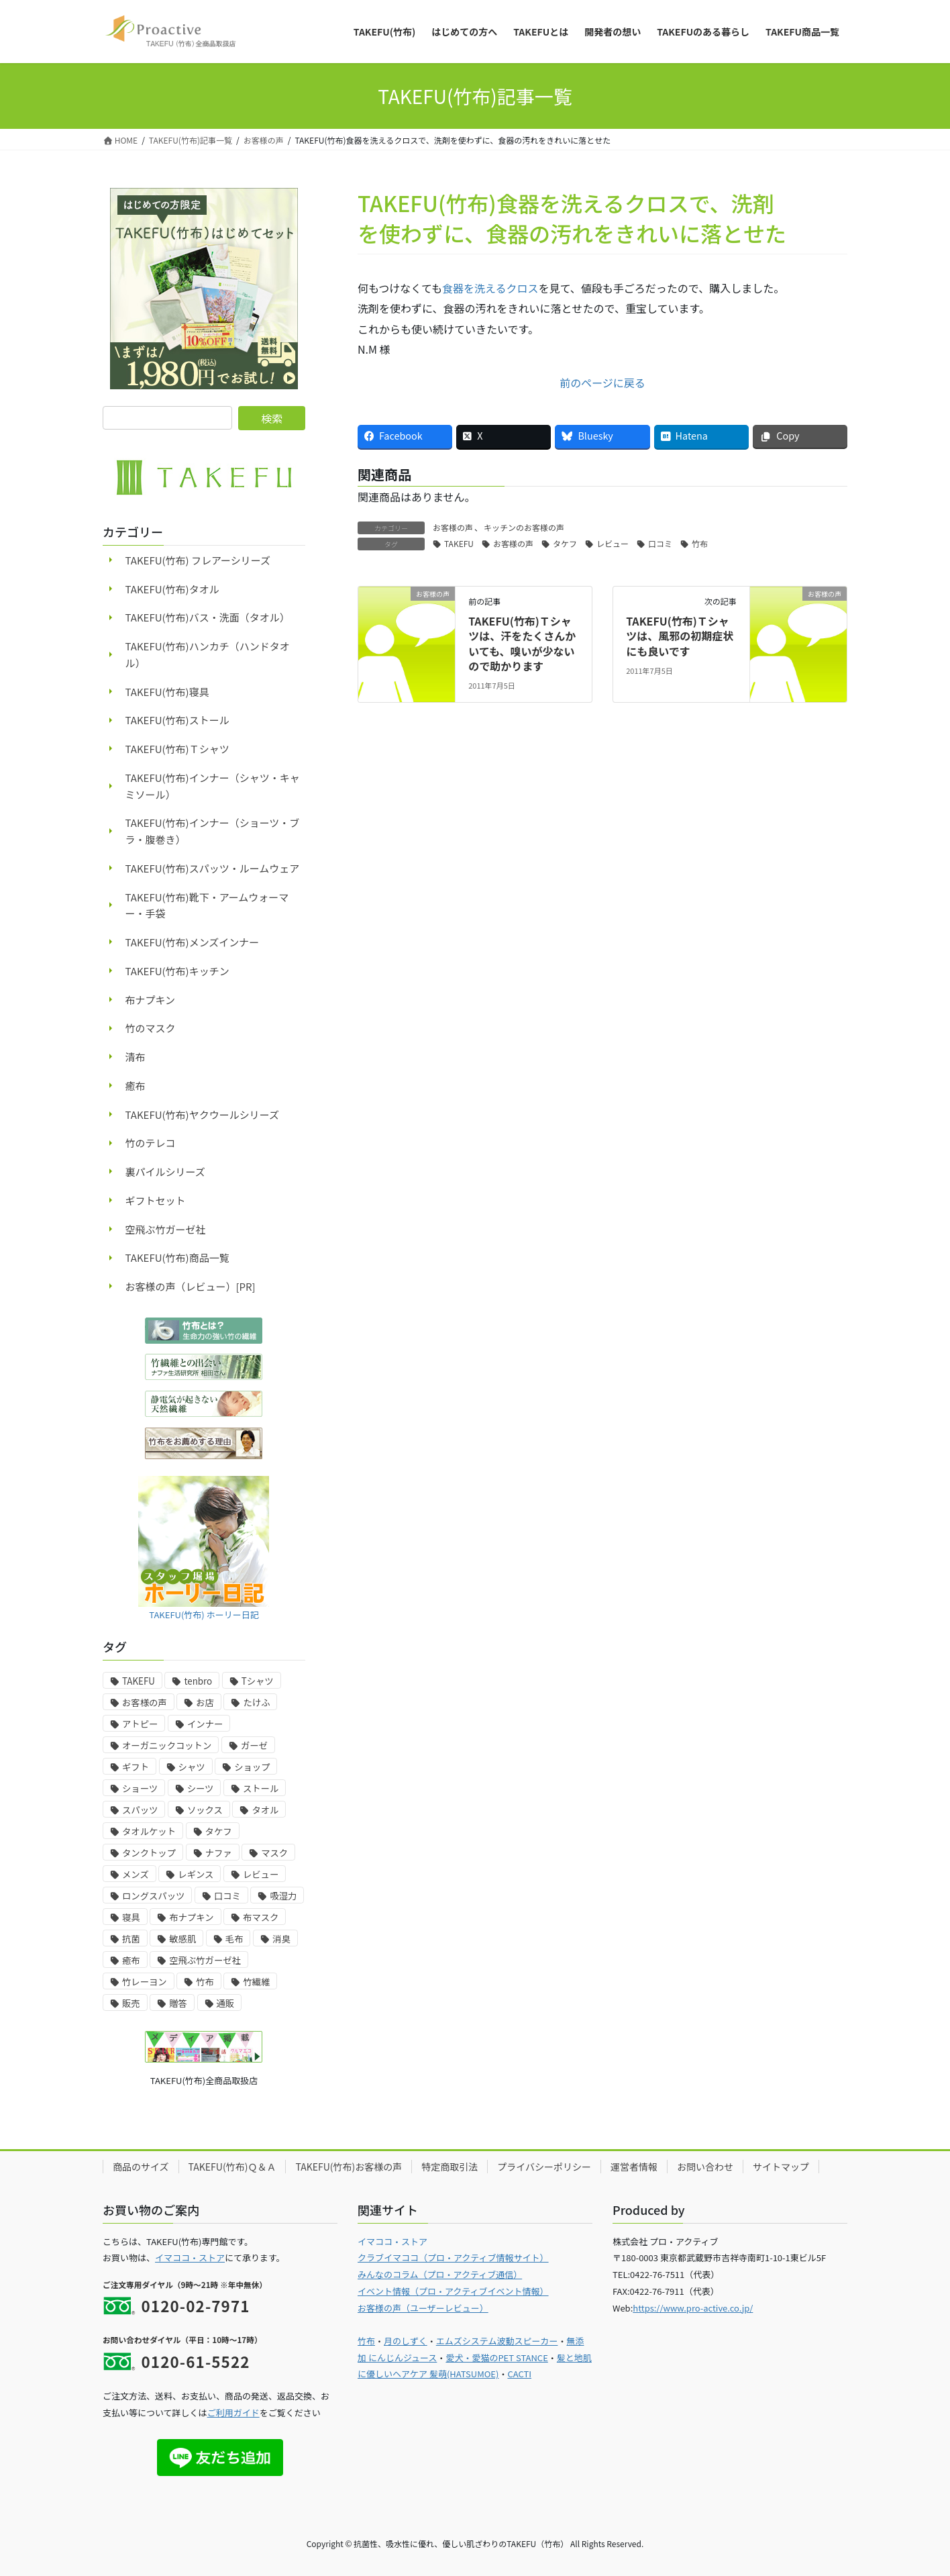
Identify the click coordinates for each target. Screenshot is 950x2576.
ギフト (135, 1767)
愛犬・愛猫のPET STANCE (496, 2357)
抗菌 (131, 1938)
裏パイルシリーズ (165, 1172)
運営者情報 (634, 2166)
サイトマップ (781, 2166)
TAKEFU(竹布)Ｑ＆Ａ (232, 2166)
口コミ (660, 543)
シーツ (200, 1788)
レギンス (195, 1874)
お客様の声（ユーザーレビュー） (423, 2307)
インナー (205, 1724)
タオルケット (149, 1831)
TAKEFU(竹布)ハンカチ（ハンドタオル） (207, 654)
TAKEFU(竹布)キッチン (177, 971)
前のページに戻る (602, 383)
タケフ (565, 543)
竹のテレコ (150, 1143)
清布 (135, 1057)
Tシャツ (258, 1681)
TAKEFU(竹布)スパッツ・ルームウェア (212, 868)
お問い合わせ (705, 2166)
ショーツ (140, 1788)
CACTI (519, 2373)
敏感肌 (182, 1938)
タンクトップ (149, 1852)
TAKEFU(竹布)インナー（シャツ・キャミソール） (212, 786)
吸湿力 (283, 1895)
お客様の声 (453, 527)
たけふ (256, 1702)
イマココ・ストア (190, 2257)
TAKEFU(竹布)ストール (177, 720)
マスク (274, 1852)
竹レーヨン (144, 1981)
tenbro (198, 1681)
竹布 (700, 543)
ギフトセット (155, 1200)
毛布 (234, 1938)
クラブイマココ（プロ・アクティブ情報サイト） (453, 2257)
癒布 (135, 1086)
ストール (260, 1788)
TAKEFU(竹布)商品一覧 (177, 1257)
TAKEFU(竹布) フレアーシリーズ (198, 560)
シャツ (191, 1767)
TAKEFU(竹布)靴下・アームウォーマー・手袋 (207, 905)
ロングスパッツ (153, 1895)
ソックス (205, 1809)
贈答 (178, 2003)
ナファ (218, 1852)
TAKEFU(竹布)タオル (172, 589)
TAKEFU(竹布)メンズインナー (192, 942)
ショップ (252, 1767)
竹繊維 (256, 1981)
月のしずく (405, 2340)
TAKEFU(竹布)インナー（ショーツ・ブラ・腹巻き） (212, 830)
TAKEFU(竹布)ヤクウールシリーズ (202, 1114)
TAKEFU (459, 543)
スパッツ (140, 1809)
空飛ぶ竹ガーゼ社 (165, 1229)
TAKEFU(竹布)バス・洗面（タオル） (207, 617)
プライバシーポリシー (544, 2166)
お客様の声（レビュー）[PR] (190, 1286)
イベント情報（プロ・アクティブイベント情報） (453, 2291)
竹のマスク (150, 1028)
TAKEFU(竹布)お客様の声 (348, 2166)
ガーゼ (254, 1745)
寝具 (131, 1917)
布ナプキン (150, 1000)
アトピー (140, 1724)
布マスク (260, 1917)
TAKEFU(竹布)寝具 (167, 692)
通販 (226, 2003)
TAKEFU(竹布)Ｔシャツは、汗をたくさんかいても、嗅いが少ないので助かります (522, 643)
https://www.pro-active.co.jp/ (693, 2307)
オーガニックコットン (166, 1745)
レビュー (612, 543)
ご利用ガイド (233, 2412)
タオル (265, 1809)
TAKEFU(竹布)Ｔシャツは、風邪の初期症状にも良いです (679, 636)
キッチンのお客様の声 (524, 527)
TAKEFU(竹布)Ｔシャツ (177, 749)
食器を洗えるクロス (490, 288)
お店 (205, 1702)
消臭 (281, 1938)
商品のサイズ (141, 2166)
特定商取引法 (449, 2166)
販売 (131, 2003)
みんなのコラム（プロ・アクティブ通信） (440, 2274)
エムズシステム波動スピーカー (497, 2340)
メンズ (135, 1874)
